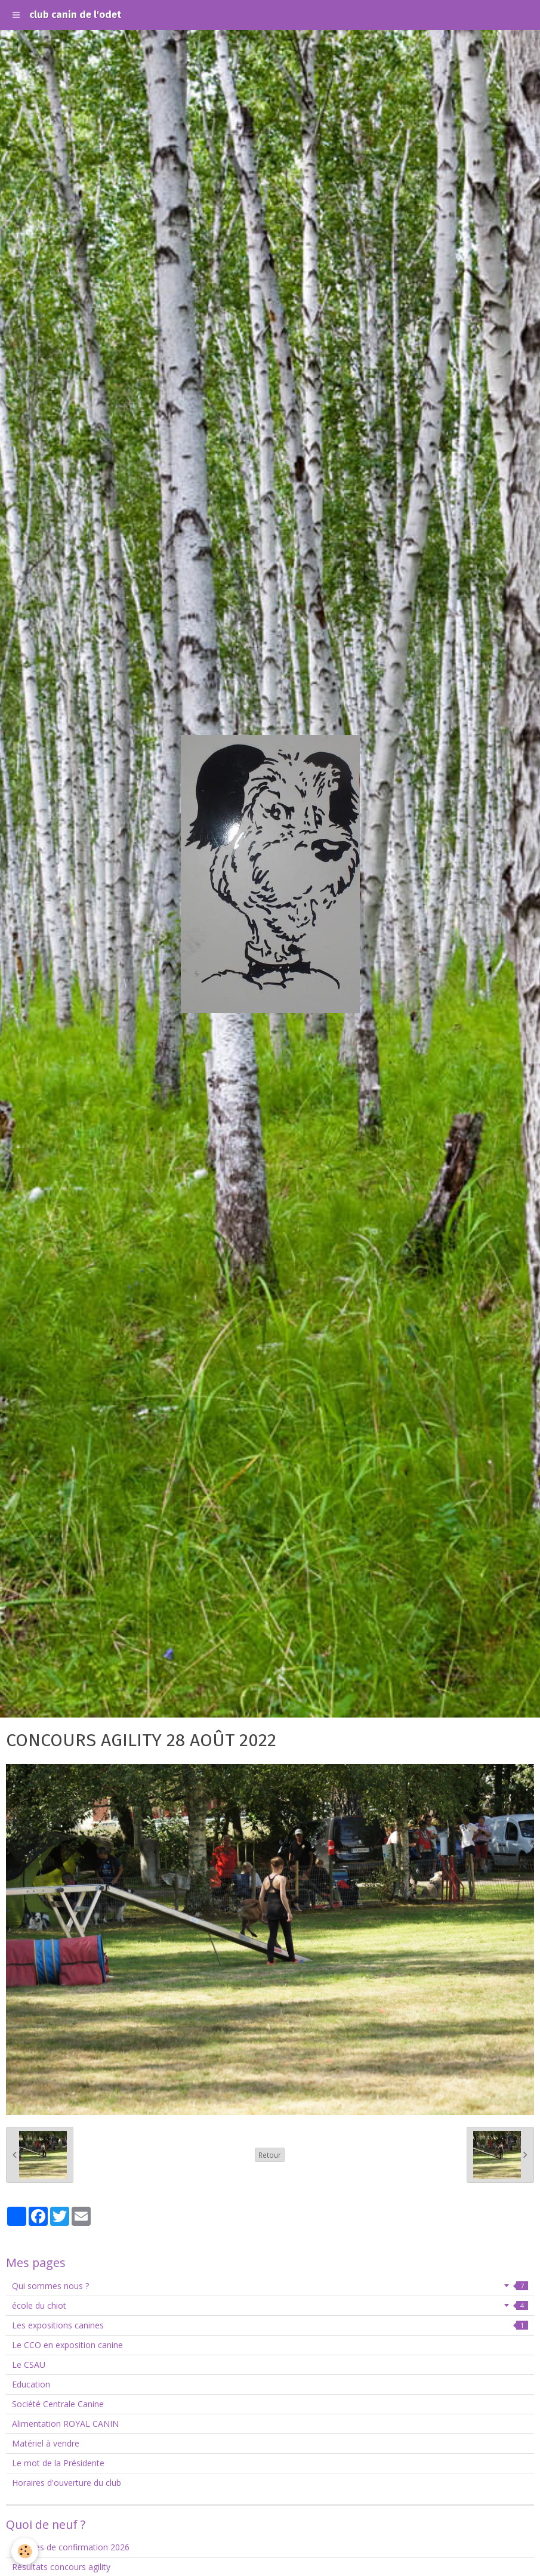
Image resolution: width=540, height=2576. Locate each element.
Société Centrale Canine (58, 2404)
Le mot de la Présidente (58, 2463)
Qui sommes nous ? (270, 2285)
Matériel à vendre (45, 2443)
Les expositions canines (270, 2325)
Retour (269, 2155)
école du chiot (270, 2305)
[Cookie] (25, 2551)
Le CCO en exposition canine (67, 2344)
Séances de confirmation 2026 (70, 2547)
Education (31, 2384)
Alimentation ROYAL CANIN (65, 2423)
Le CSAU (28, 2364)
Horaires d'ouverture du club (66, 2482)
